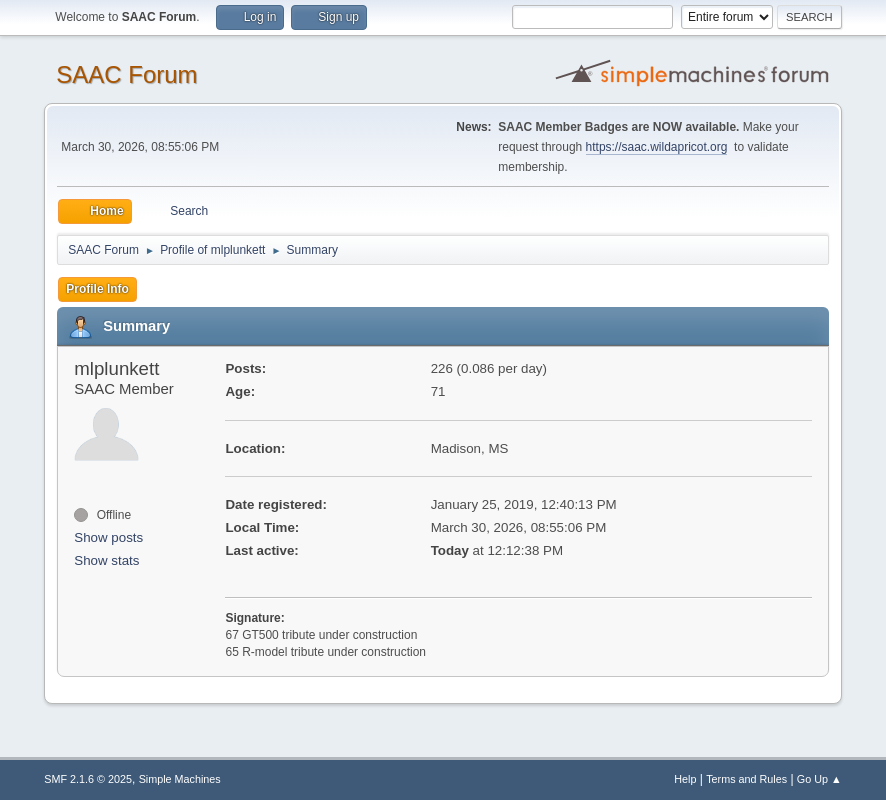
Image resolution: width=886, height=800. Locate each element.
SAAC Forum (126, 74)
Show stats (106, 560)
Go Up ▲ (819, 779)
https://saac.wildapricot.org (657, 147)
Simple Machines (180, 779)
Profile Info (97, 289)
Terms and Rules (746, 779)
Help (685, 779)
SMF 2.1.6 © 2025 (88, 779)
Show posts (108, 537)
